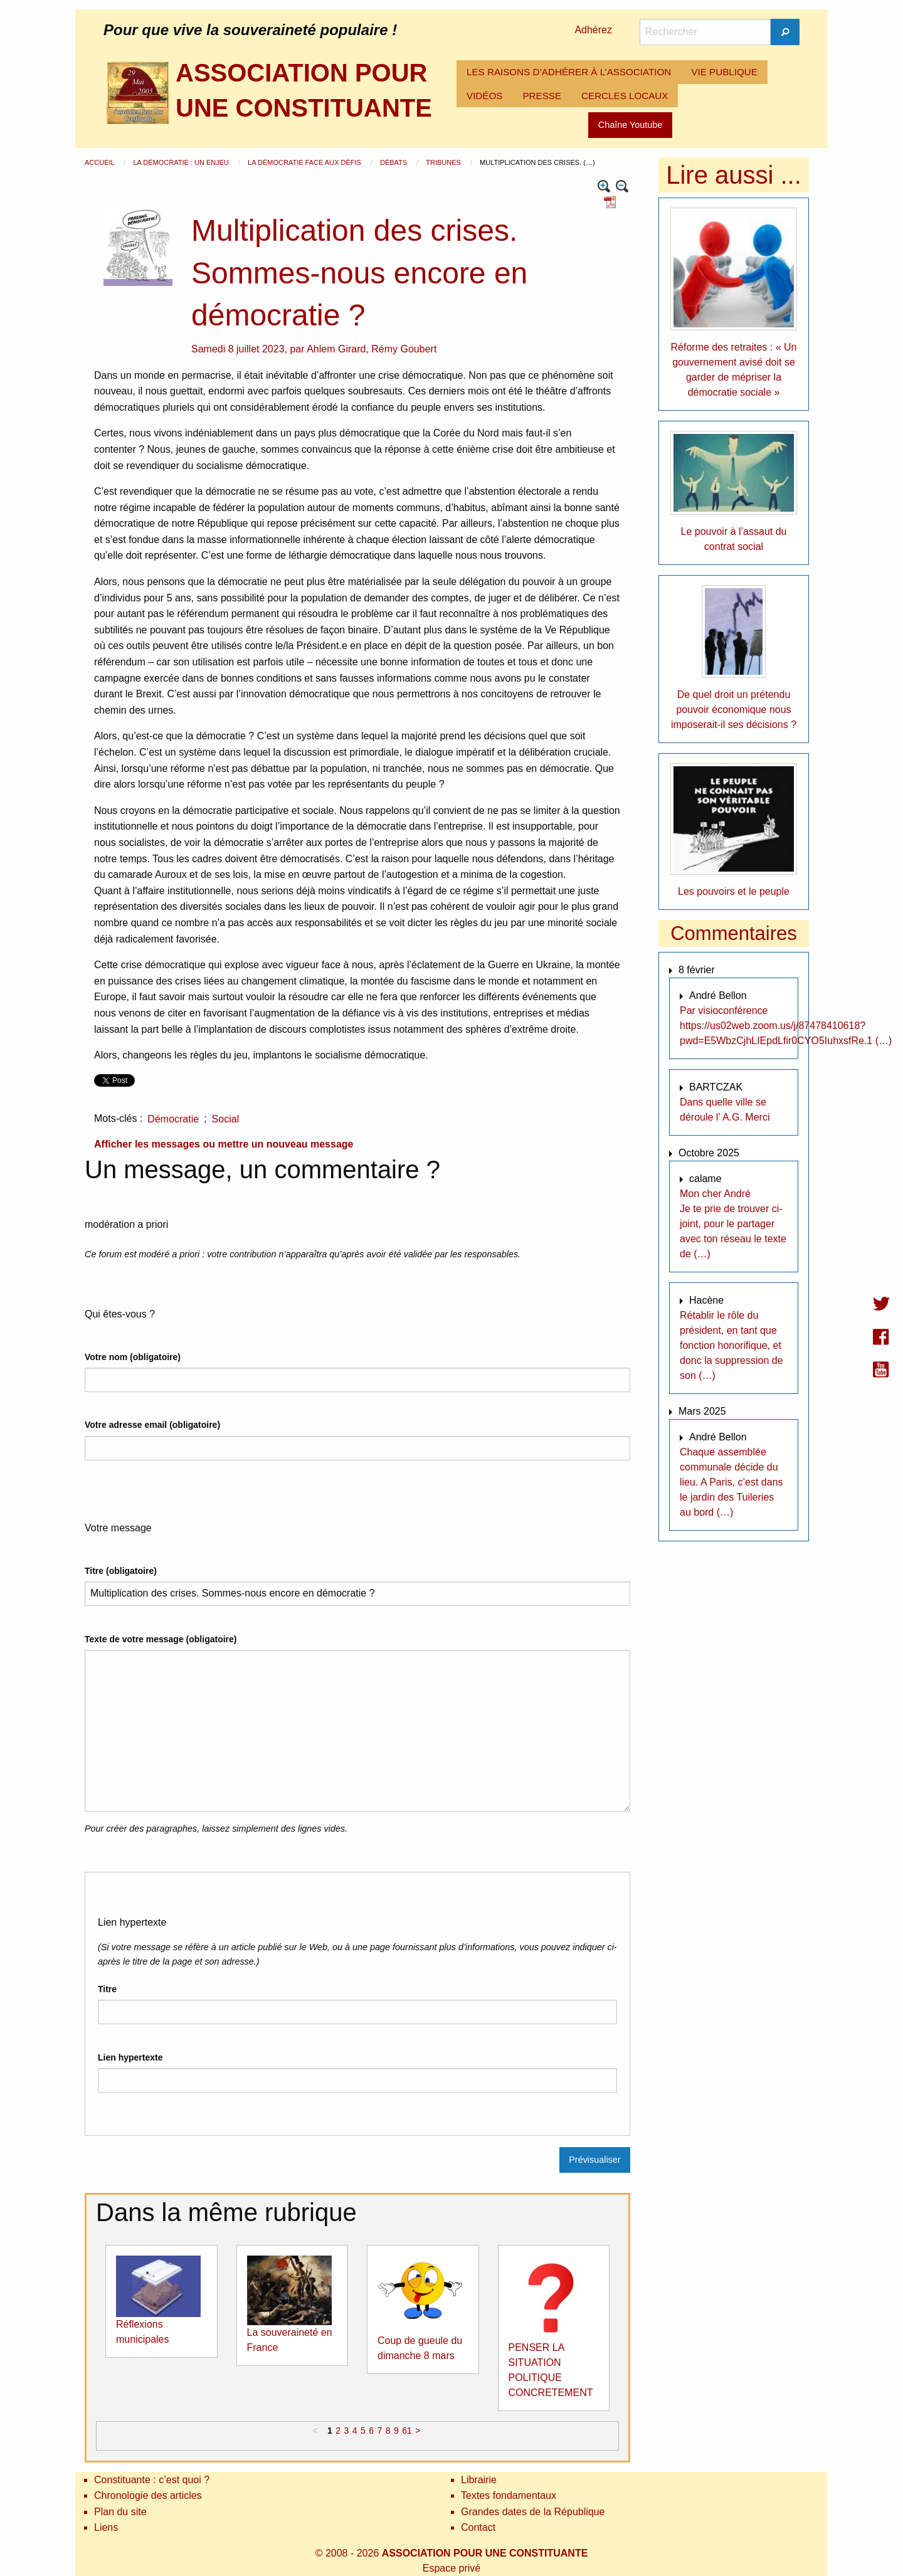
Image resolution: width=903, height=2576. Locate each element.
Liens (106, 2527)
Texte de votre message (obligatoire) (160, 1639)
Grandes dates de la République (533, 2511)
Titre (107, 1989)
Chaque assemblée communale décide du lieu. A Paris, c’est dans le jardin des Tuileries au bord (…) (731, 1482)
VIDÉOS (484, 95)
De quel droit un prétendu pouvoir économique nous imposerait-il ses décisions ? (733, 709)
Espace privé (452, 2568)
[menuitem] (569, 72)
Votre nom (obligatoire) (133, 1357)
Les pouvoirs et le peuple (733, 891)
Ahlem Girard (336, 349)
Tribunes (444, 162)
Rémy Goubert (403, 349)
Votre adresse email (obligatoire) (152, 1425)
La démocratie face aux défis (305, 162)
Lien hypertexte (130, 2057)
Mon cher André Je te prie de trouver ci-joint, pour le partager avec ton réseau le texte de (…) (733, 1223)
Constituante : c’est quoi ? (151, 2479)
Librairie (479, 2479)
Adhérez (593, 29)
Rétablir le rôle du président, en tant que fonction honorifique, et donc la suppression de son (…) (731, 1345)
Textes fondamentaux (508, 2495)
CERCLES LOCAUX (624, 95)
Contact (478, 2527)
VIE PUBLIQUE (724, 71)
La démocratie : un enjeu (182, 162)
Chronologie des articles (148, 2495)
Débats (394, 162)
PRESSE (541, 95)
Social (226, 1119)
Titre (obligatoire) (121, 1571)
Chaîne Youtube (630, 125)
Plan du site (120, 2511)
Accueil (100, 162)
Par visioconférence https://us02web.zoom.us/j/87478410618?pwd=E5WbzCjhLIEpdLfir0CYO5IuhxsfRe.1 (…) (786, 1025)
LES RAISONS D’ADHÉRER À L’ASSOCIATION (569, 71)
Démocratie (173, 1119)
